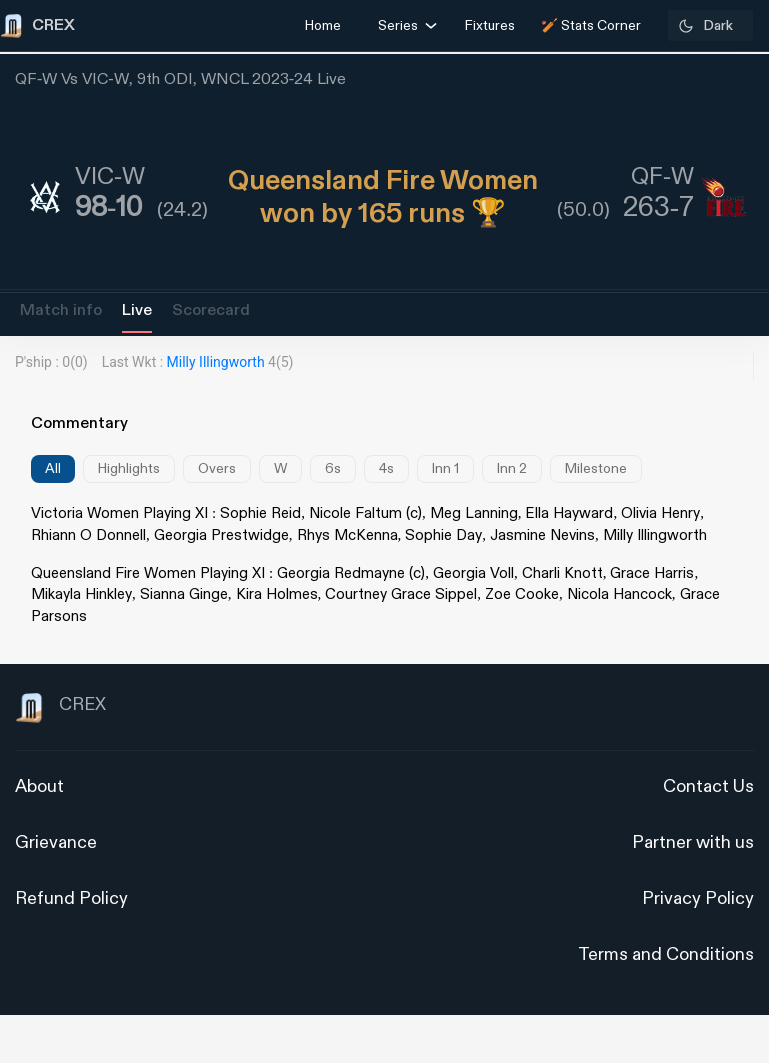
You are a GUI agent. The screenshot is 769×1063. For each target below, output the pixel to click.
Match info (61, 310)
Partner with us (693, 842)
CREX (60, 708)
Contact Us (708, 786)
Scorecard (211, 310)
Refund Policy (71, 898)
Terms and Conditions (666, 954)
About (39, 786)
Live (137, 310)
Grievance (56, 842)
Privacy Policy (698, 898)
